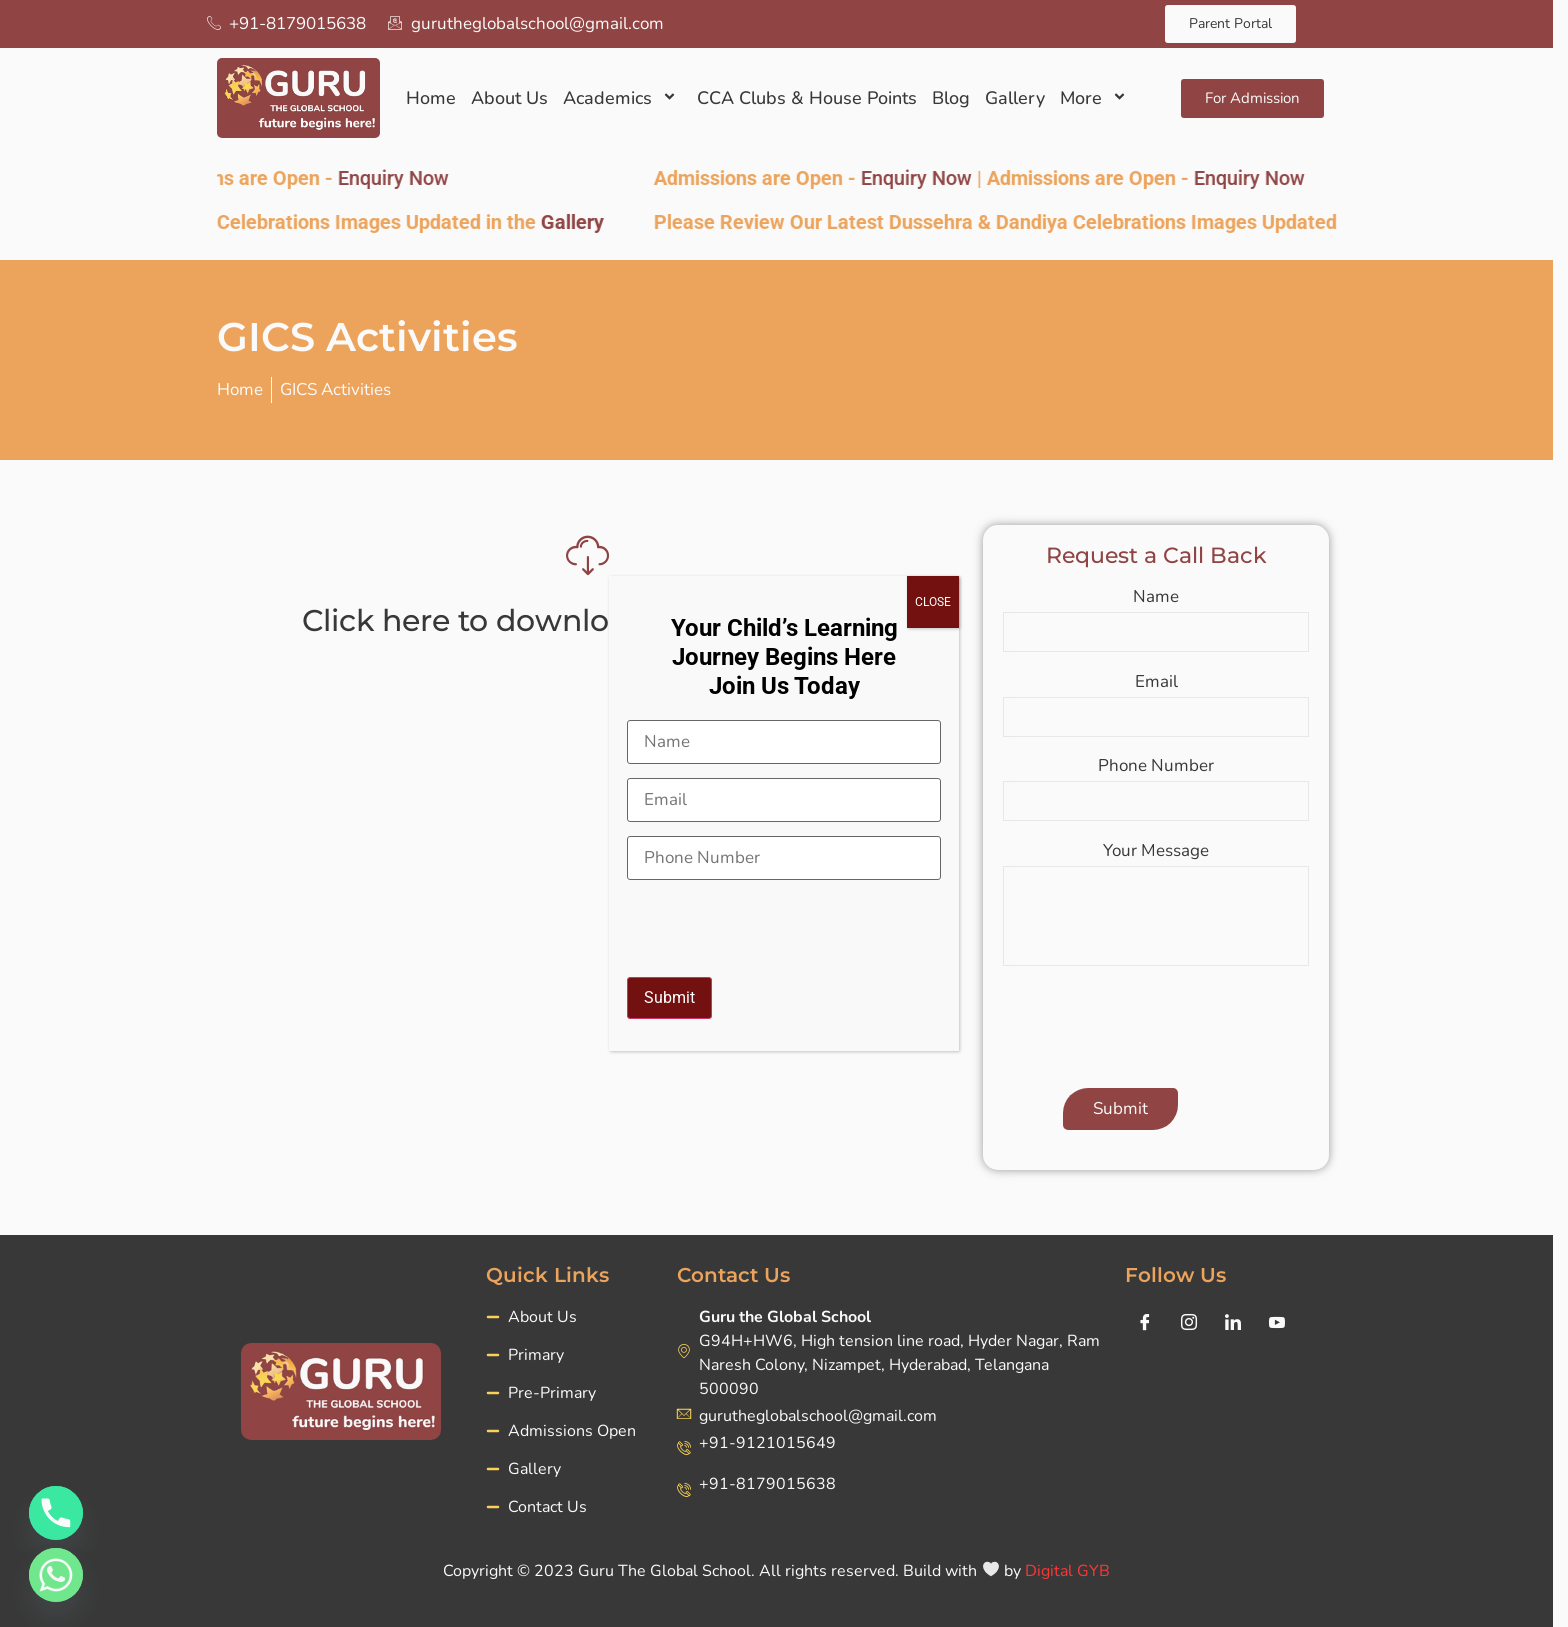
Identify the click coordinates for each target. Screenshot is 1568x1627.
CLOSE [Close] (933, 602)
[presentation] (779, 919)
